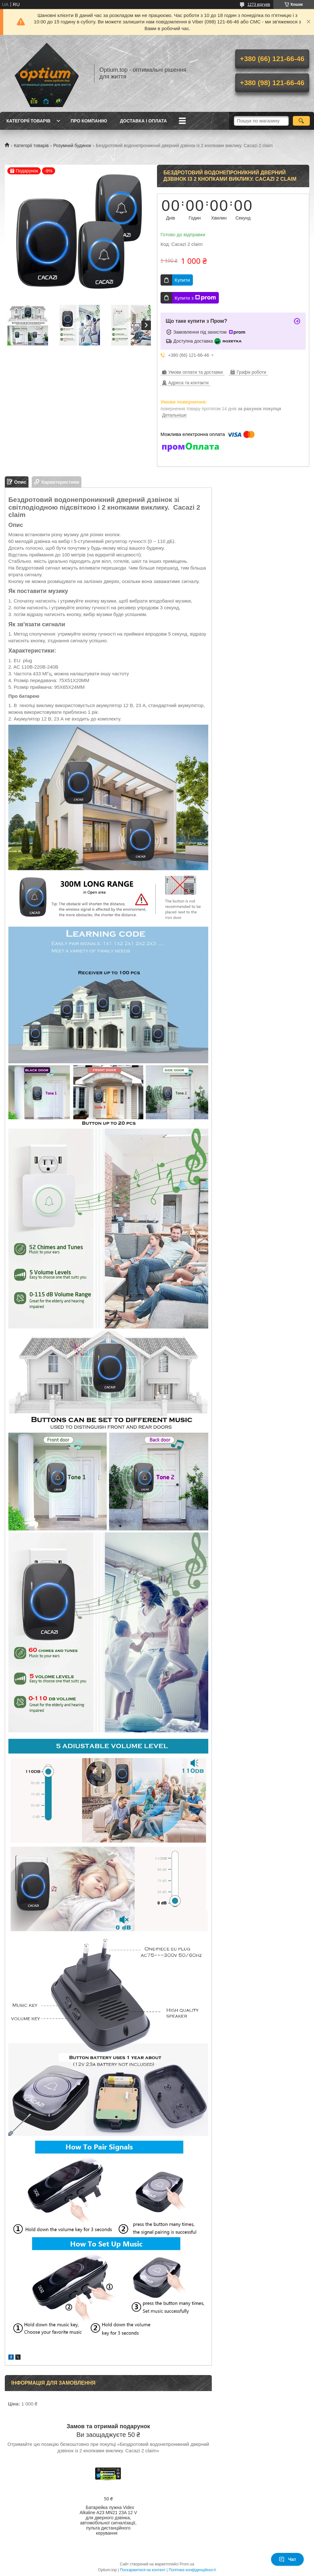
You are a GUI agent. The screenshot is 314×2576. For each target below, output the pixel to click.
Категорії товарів (28, 120)
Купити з (195, 298)
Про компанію (88, 120)
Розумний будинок (72, 145)
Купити (182, 280)
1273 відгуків (258, 4)
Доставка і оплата (143, 120)
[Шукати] (301, 121)
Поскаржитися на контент (142, 2570)
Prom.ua (187, 2564)
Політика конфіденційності (192, 2570)
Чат (287, 2559)
